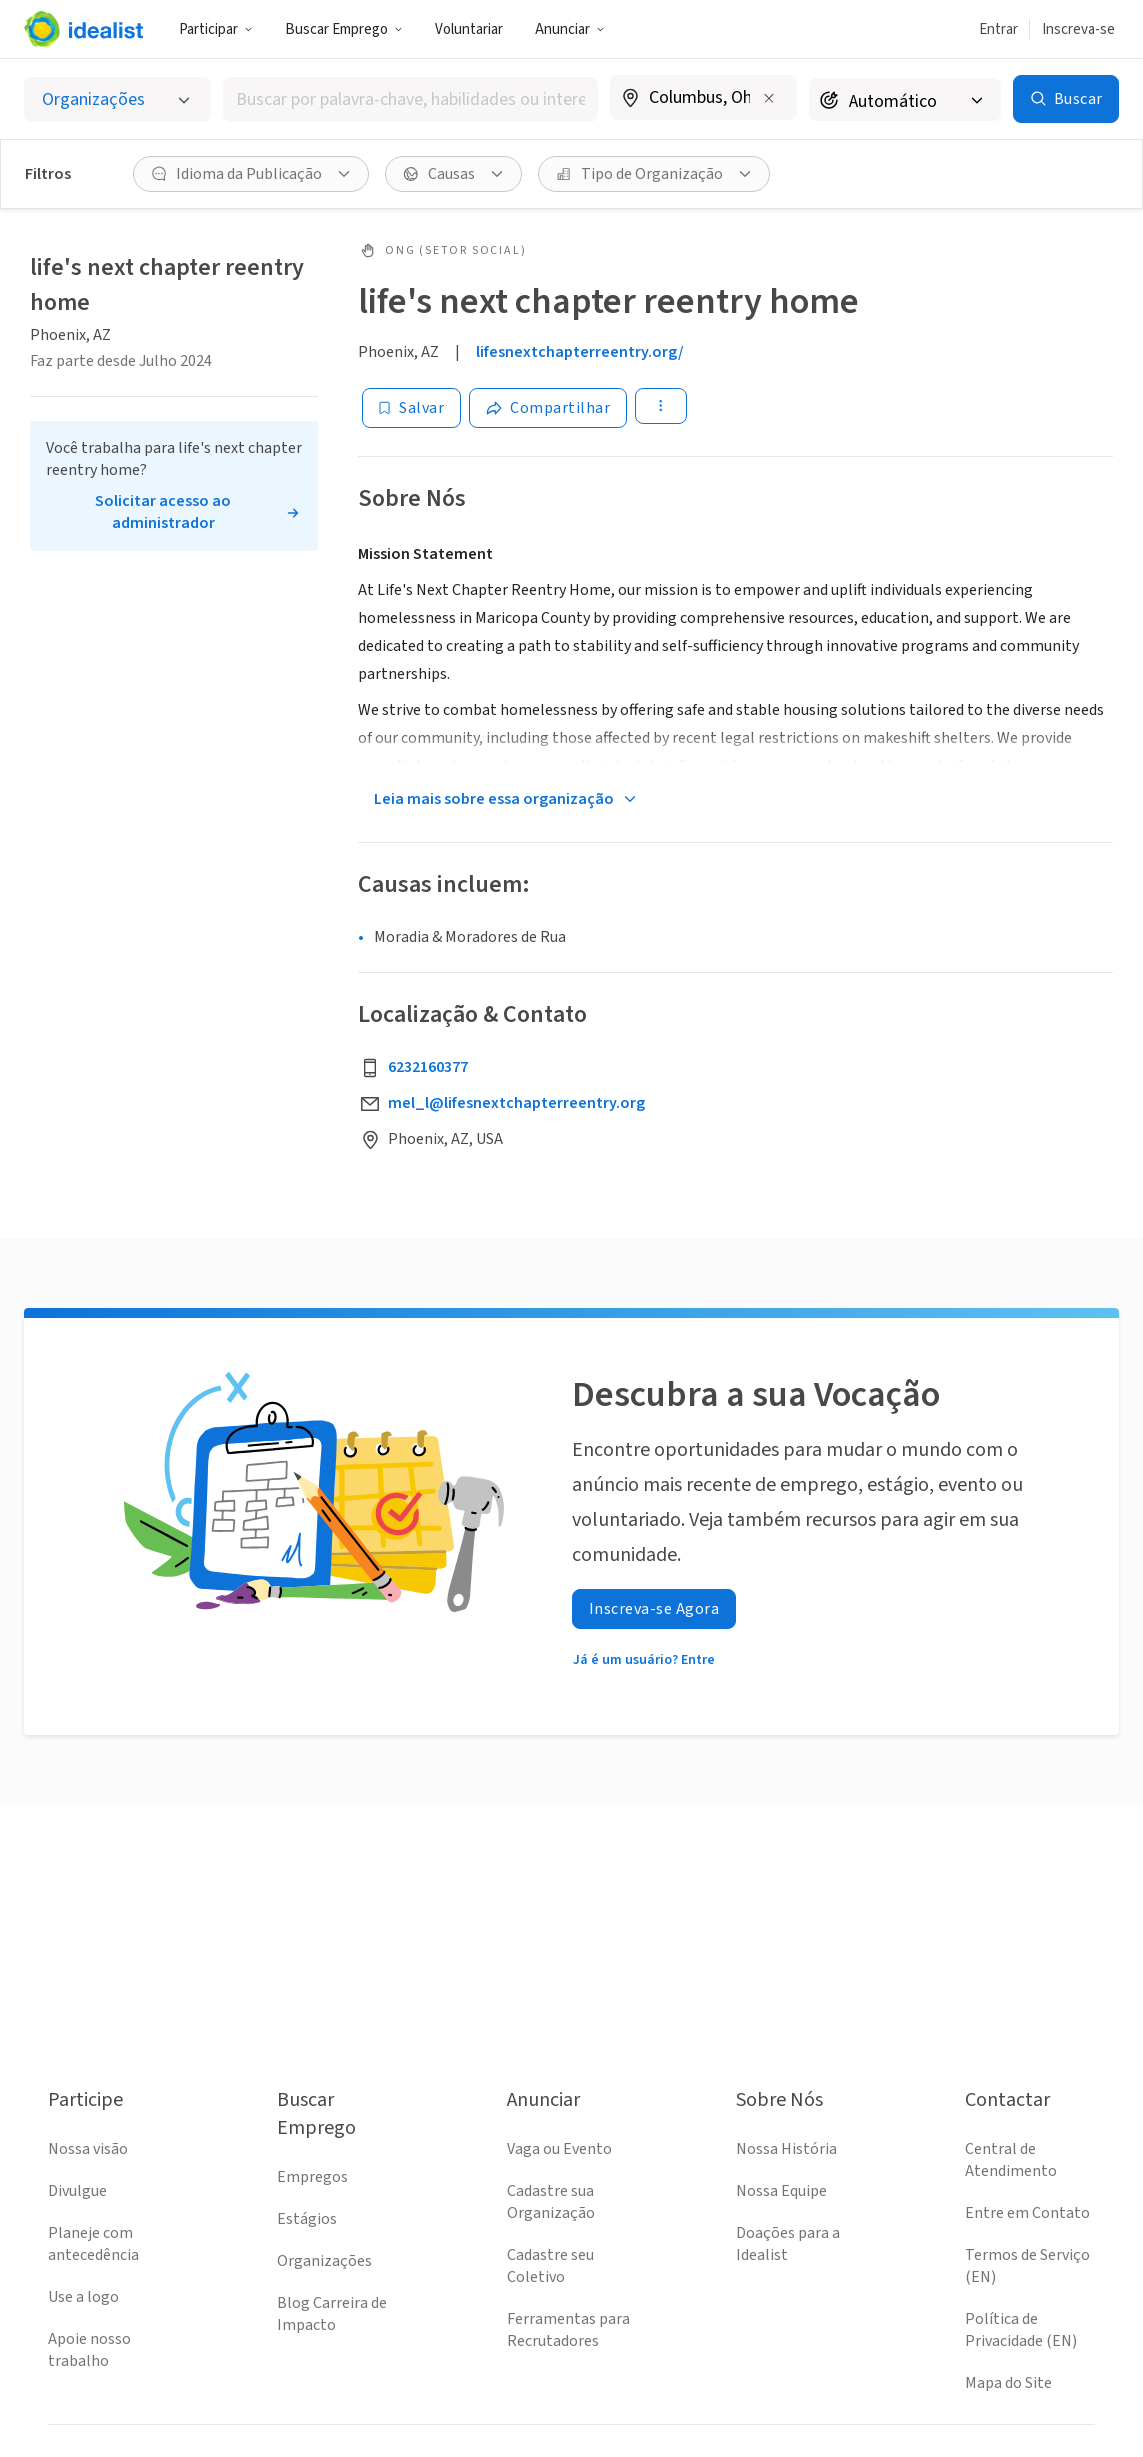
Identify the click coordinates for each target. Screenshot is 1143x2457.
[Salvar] (411, 408)
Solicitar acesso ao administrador (163, 512)
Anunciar (570, 29)
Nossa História (786, 2149)
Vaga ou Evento (559, 2149)
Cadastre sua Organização (551, 2202)
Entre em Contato (1027, 2213)
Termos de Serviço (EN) (1027, 2266)
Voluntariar (469, 29)
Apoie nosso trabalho (89, 2350)
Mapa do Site (1008, 2383)
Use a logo (83, 2297)
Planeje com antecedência (93, 2244)
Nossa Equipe (781, 2191)
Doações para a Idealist (788, 2244)
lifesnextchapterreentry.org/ (580, 352)
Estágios (307, 2219)
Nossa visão (88, 2149)
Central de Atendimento (1011, 2160)
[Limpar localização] (769, 98)
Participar (216, 29)
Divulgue (77, 2191)
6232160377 (428, 1067)
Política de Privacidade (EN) (1021, 2330)
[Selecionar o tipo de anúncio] (117, 99)
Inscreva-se (1078, 29)
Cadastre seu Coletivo (550, 2266)
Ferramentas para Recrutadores (568, 2330)
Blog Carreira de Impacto (332, 2314)
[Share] (548, 408)
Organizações (324, 2261)
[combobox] (410, 99)
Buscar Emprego (344, 29)
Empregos (312, 2177)
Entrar (998, 29)
